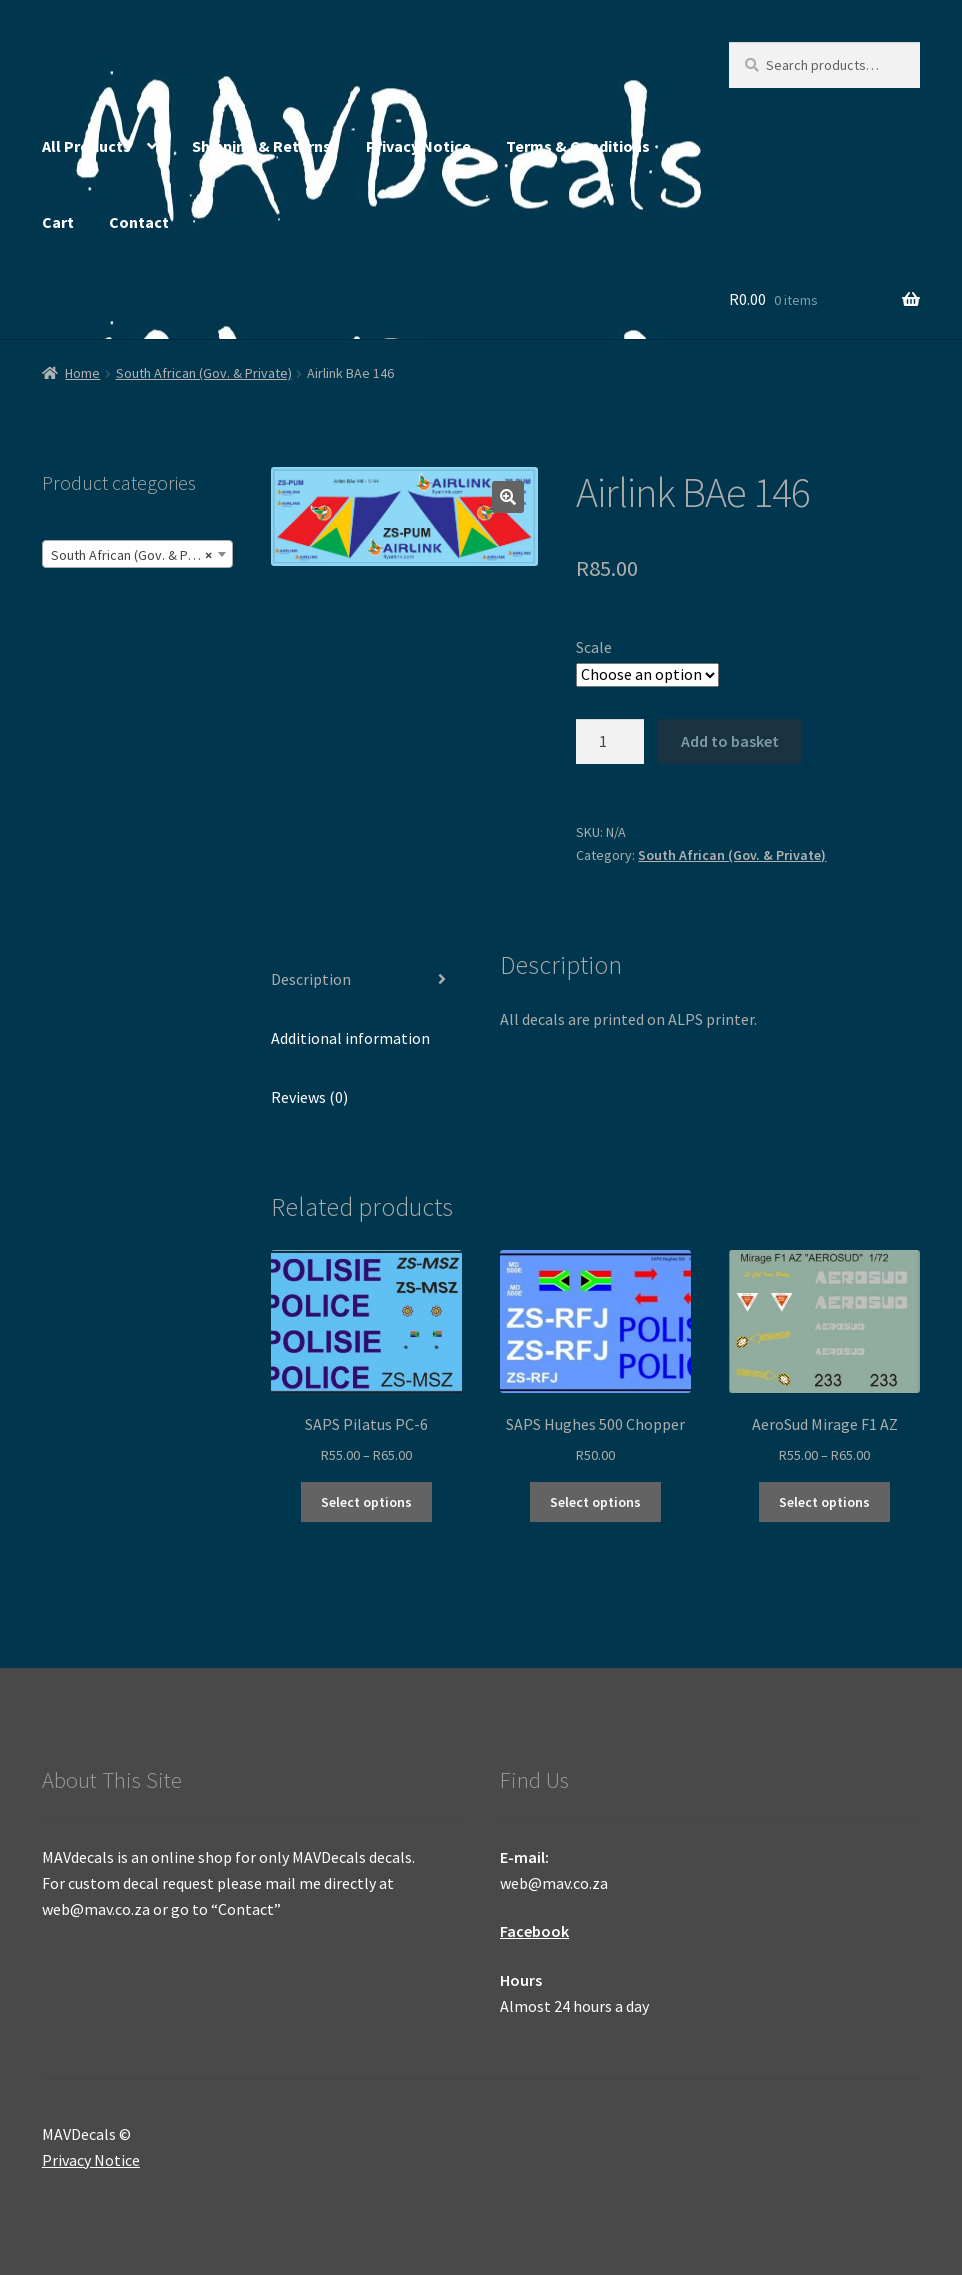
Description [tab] (311, 979)
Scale (594, 647)
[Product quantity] (610, 742)
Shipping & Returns (261, 146)
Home (82, 373)
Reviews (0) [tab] (309, 1097)
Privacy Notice (418, 146)
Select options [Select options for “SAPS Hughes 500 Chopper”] (595, 1502)
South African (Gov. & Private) (204, 373)
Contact (139, 222)
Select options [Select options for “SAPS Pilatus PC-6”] (366, 1502)
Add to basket (730, 741)
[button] (508, 497)
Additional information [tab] (350, 1038)
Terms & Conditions (578, 146)
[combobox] (137, 554)
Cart (58, 222)
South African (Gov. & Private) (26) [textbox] (141, 555)
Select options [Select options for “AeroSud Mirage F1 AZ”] (824, 1502)
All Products (86, 146)
